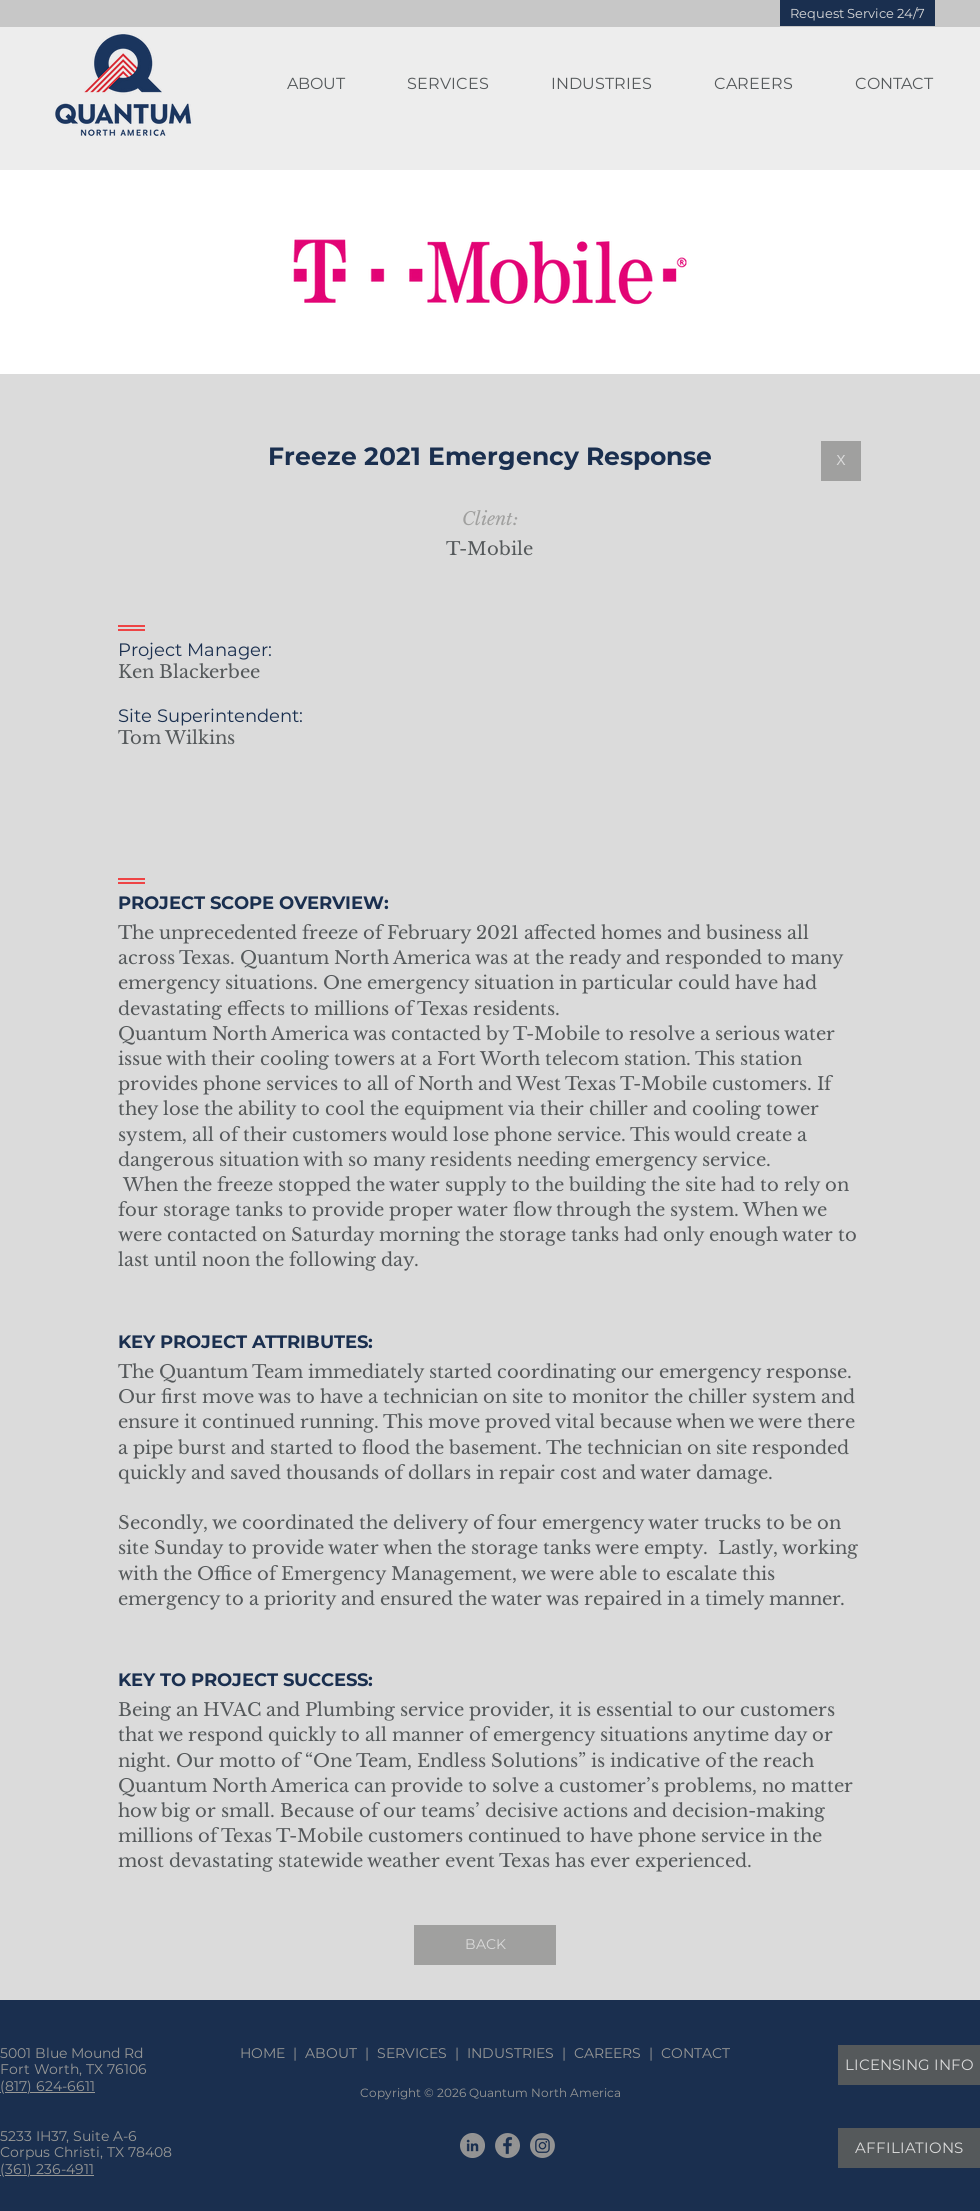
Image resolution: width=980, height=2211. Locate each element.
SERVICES (412, 2053)
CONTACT (691, 2053)
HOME (266, 2053)
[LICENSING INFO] (909, 2065)
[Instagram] (542, 2145)
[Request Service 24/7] (857, 13)
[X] (841, 461)
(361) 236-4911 (47, 2169)
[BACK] (485, 1945)
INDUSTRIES (510, 2053)
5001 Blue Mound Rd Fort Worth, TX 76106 (73, 2061)
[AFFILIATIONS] (909, 2148)
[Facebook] (507, 2145)
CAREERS (607, 2053)
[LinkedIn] (472, 2145)
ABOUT (331, 2053)
